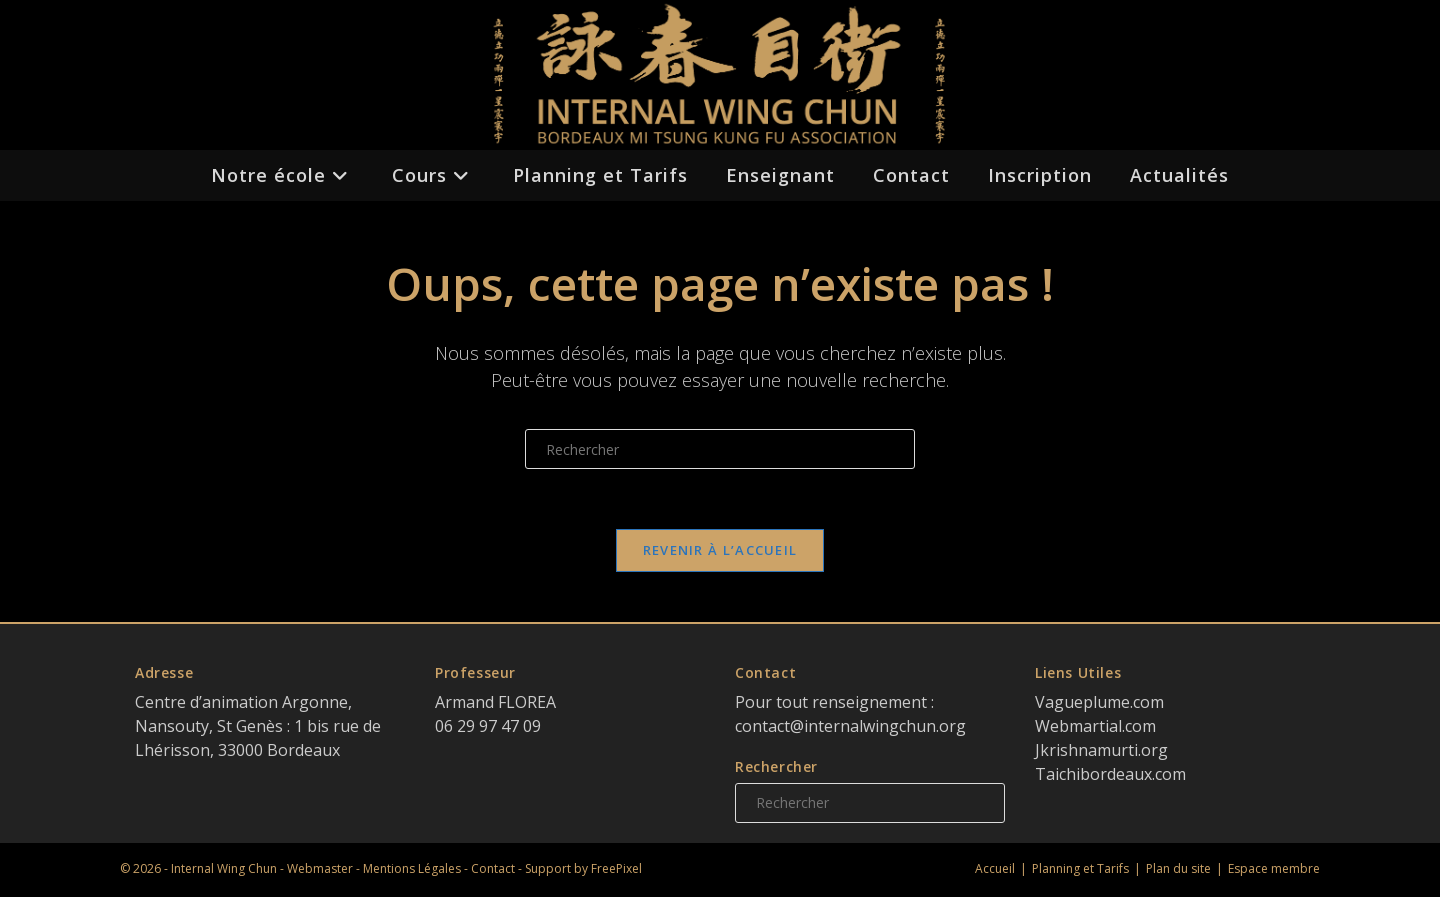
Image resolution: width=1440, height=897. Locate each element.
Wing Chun (247, 868)
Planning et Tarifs (1080, 868)
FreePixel (616, 868)
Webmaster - (325, 868)
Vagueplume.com (1099, 702)
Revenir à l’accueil (720, 550)
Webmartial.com (1095, 726)
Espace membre (1274, 868)
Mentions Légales (412, 868)
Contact (493, 868)
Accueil (995, 868)
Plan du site (1178, 868)
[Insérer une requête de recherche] (720, 449)
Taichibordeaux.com (1110, 774)
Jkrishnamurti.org (1101, 750)
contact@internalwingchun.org (850, 726)
